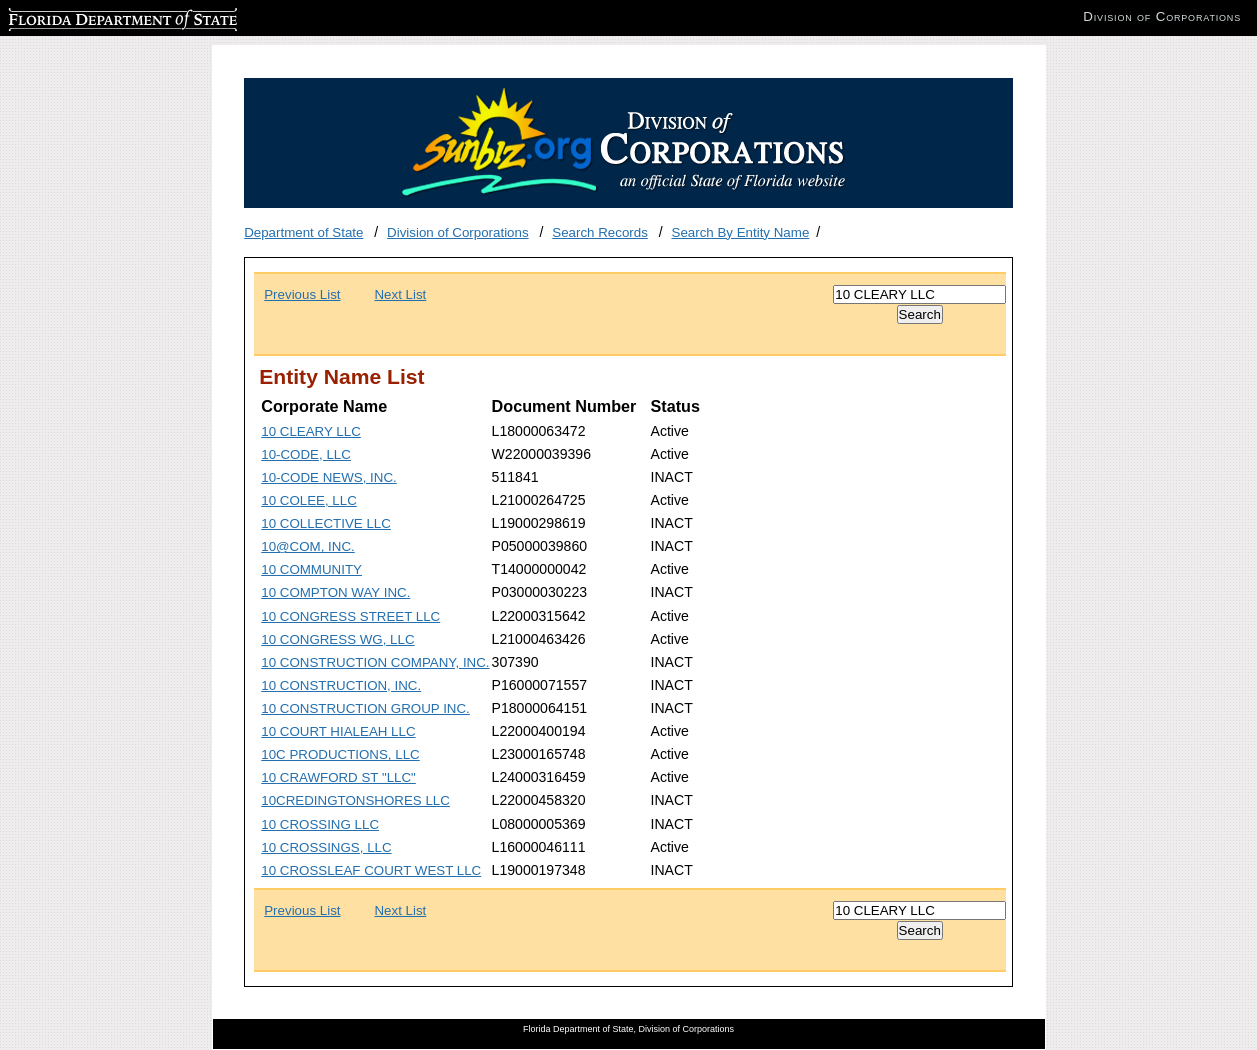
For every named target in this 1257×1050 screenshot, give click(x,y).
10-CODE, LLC (306, 454)
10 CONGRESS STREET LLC (350, 616)
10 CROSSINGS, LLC (326, 847)
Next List (400, 294)
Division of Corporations (458, 232)
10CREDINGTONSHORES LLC (355, 800)
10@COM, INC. (308, 546)
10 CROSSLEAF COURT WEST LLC (371, 870)
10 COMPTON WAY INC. (335, 592)
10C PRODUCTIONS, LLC (340, 754)
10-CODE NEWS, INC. (329, 477)
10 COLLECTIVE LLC (326, 523)
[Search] (919, 294)
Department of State (303, 232)
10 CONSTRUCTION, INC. (341, 685)
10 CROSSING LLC (320, 824)
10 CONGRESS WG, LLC (337, 639)
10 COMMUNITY (311, 569)
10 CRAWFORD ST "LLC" (338, 777)
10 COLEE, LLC (309, 500)
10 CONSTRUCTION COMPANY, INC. (375, 662)
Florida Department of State (90, 16)
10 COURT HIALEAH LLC (338, 731)
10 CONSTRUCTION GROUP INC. (365, 708)
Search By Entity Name (741, 232)
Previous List (302, 294)
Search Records (600, 232)
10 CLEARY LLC (311, 431)
